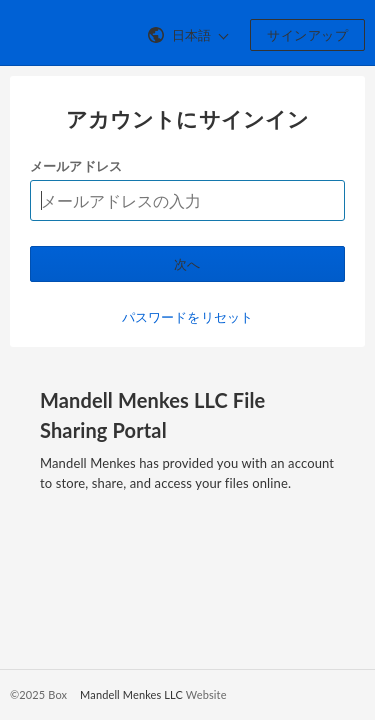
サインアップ (307, 35)
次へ (187, 264)
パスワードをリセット (187, 317)
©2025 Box (38, 694)
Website (206, 694)
